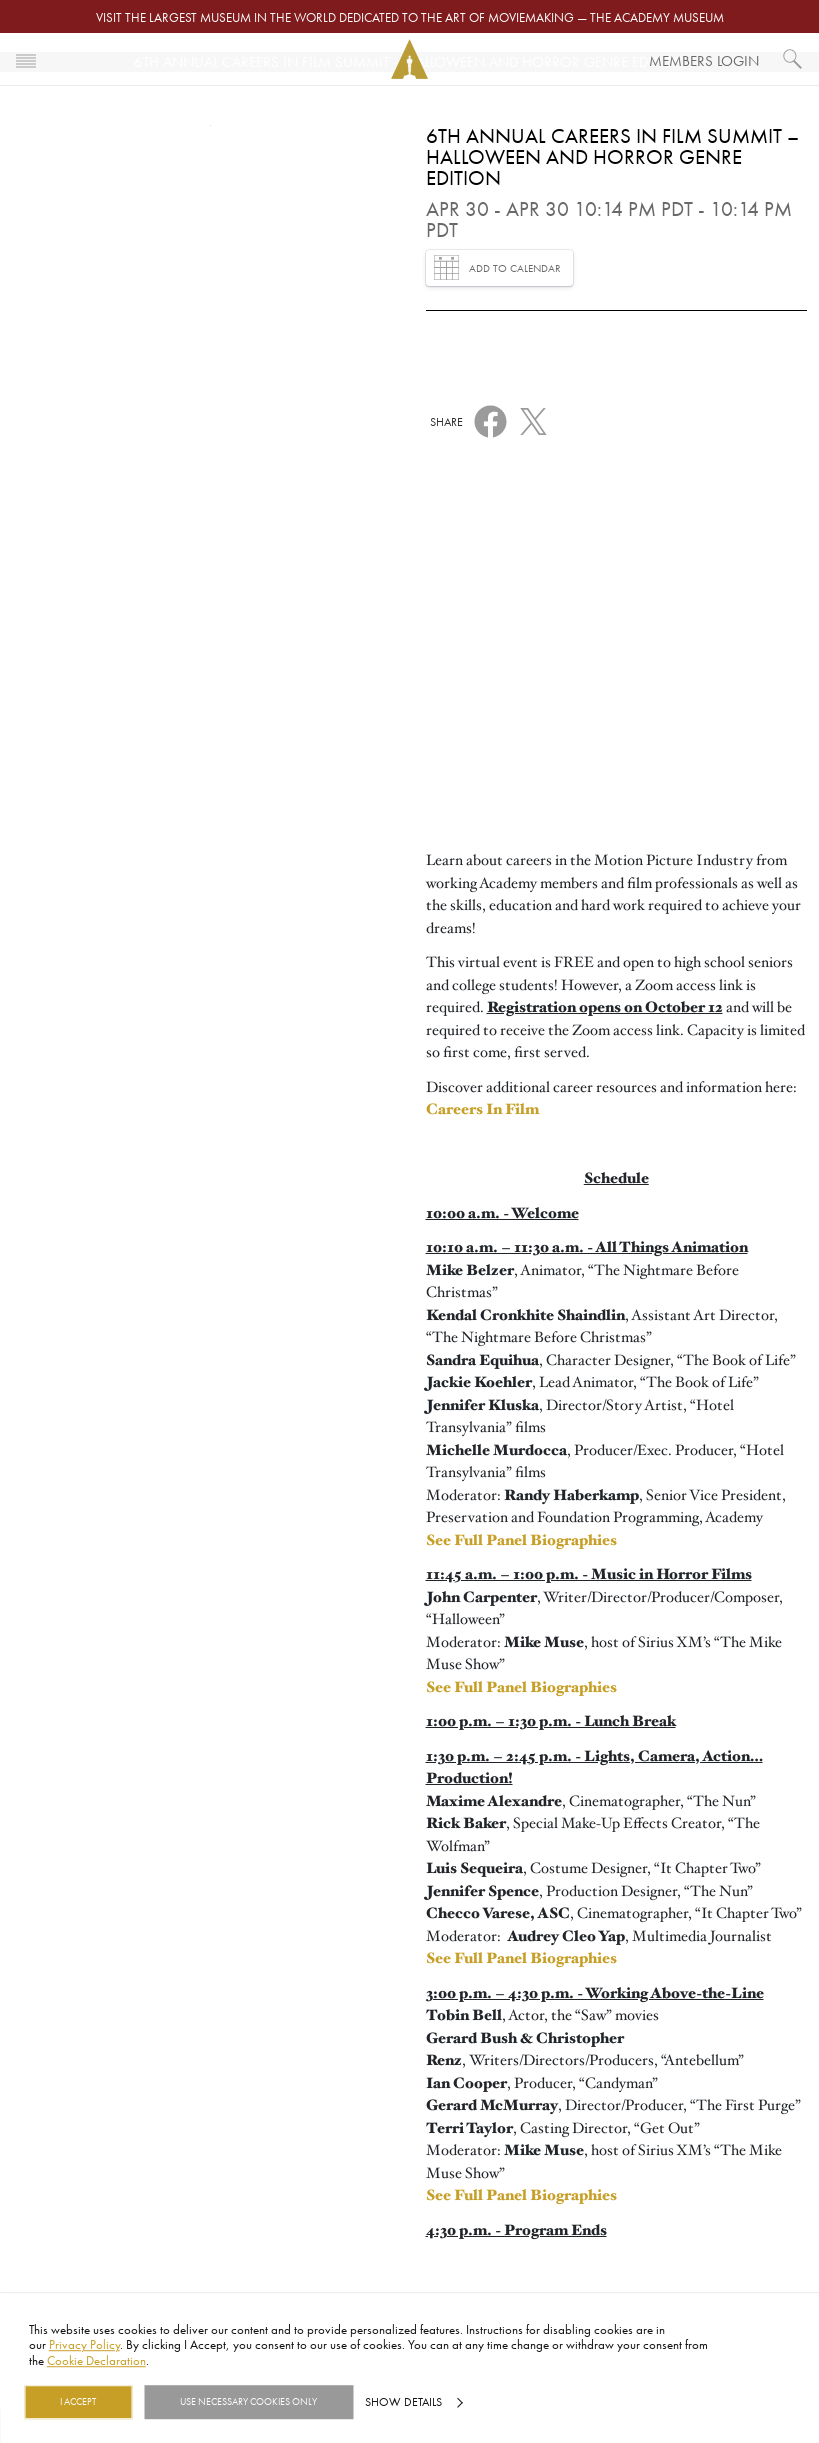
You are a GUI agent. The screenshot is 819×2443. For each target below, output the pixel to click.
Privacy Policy (84, 2345)
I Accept (78, 2402)
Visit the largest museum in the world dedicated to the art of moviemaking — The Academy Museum (410, 17)
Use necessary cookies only (248, 2402)
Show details (403, 2402)
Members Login (704, 60)
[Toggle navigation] (26, 59)
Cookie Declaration (96, 2360)
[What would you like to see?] (793, 59)
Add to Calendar (497, 267)
